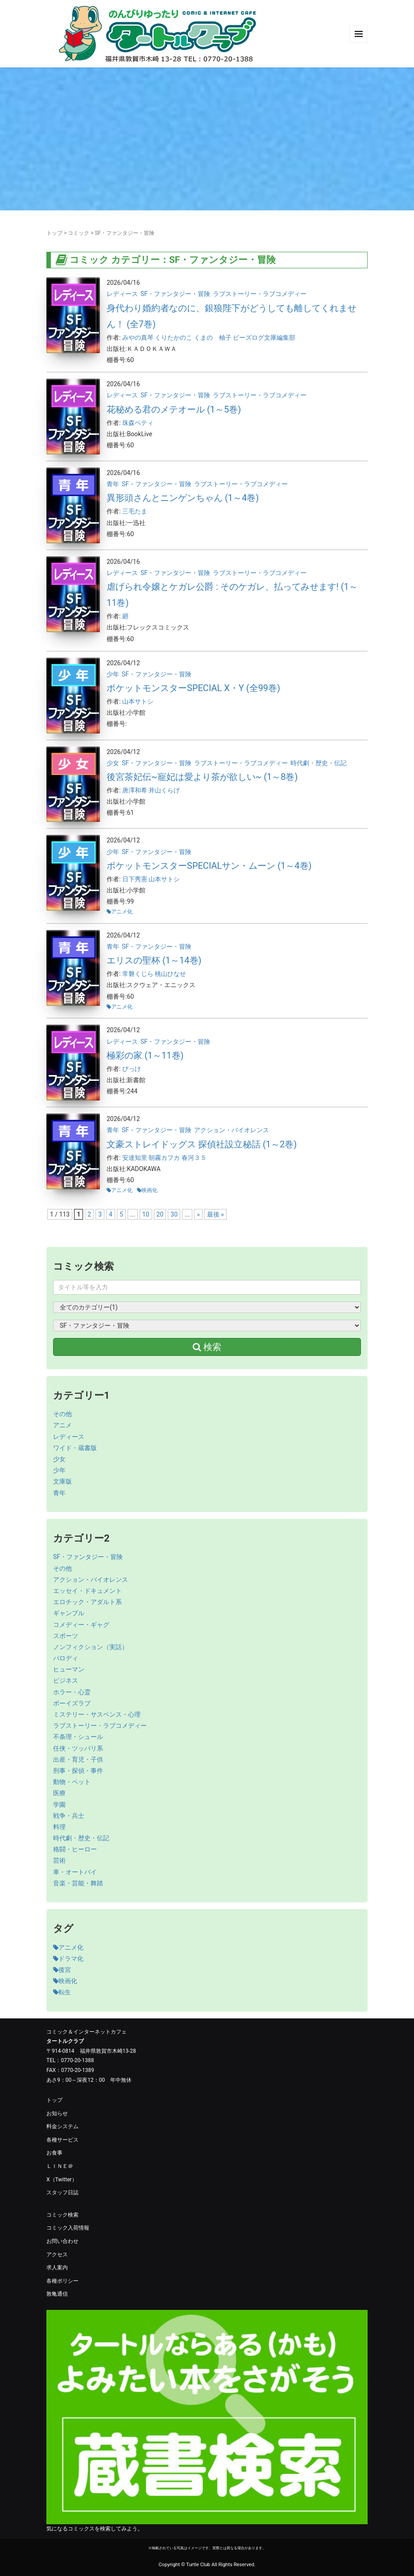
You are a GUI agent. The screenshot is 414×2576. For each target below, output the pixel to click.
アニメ (62, 1425)
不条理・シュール (78, 1736)
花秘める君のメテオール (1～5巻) (174, 409)
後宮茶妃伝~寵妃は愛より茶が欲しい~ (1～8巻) (202, 776)
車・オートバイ (75, 1872)
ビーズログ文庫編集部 (264, 337)
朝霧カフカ (165, 1157)
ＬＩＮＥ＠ (59, 2166)
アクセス (57, 2254)
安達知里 (135, 1157)
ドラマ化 (68, 1958)
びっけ (131, 1068)
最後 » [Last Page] (215, 1214)
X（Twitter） (61, 2179)
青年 (113, 484)
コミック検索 (62, 2215)
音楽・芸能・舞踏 (78, 1883)
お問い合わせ (62, 2241)
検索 (207, 1347)
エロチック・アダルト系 (87, 1601)
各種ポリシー (62, 2281)
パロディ (65, 1658)
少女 (113, 763)
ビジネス (65, 1680)
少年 (113, 674)
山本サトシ (137, 701)
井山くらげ (164, 790)
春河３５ (194, 1157)
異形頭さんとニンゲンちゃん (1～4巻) (183, 497)
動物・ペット (72, 1781)
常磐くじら (138, 973)
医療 (59, 1793)
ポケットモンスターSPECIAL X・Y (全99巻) (193, 688)
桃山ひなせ (170, 973)
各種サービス (62, 2140)
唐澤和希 (135, 790)
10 (145, 1214)
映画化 (149, 1190)
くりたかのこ (174, 337)
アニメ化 (121, 912)
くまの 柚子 (213, 337)
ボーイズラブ (72, 1703)
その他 (62, 1413)
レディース (122, 293)
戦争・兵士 (68, 1815)
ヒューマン (68, 1669)
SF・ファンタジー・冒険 (175, 293)
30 (174, 1214)
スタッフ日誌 (62, 2192)
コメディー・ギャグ (81, 1624)
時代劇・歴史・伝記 (318, 763)
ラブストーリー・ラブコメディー (259, 293)
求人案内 (57, 2267)
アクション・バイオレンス (231, 1130)
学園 (59, 1804)
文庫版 (62, 1481)
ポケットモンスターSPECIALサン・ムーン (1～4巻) (209, 865)
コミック (78, 233)
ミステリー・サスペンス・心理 (97, 1714)
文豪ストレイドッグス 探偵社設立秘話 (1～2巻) (202, 1144)
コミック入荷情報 (67, 2228)
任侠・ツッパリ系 (78, 1748)
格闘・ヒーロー (75, 1849)
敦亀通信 (57, 2294)
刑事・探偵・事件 (78, 1770)
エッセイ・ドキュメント (87, 1590)
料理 (59, 1826)
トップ (54, 233)
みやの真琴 (138, 337)
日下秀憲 (135, 879)
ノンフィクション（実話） (90, 1647)
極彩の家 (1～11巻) (145, 1055)
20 (160, 1214)
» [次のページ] (198, 1214)
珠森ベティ (137, 422)
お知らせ (57, 2113)
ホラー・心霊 (72, 1692)
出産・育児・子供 (78, 1759)
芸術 (59, 1860)
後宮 (62, 1969)
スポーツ (65, 1635)
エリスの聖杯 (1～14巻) (154, 960)
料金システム (62, 2126)
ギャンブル (68, 1613)
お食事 (54, 2153)
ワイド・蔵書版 (75, 1447)
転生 (62, 1992)
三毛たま (134, 511)
